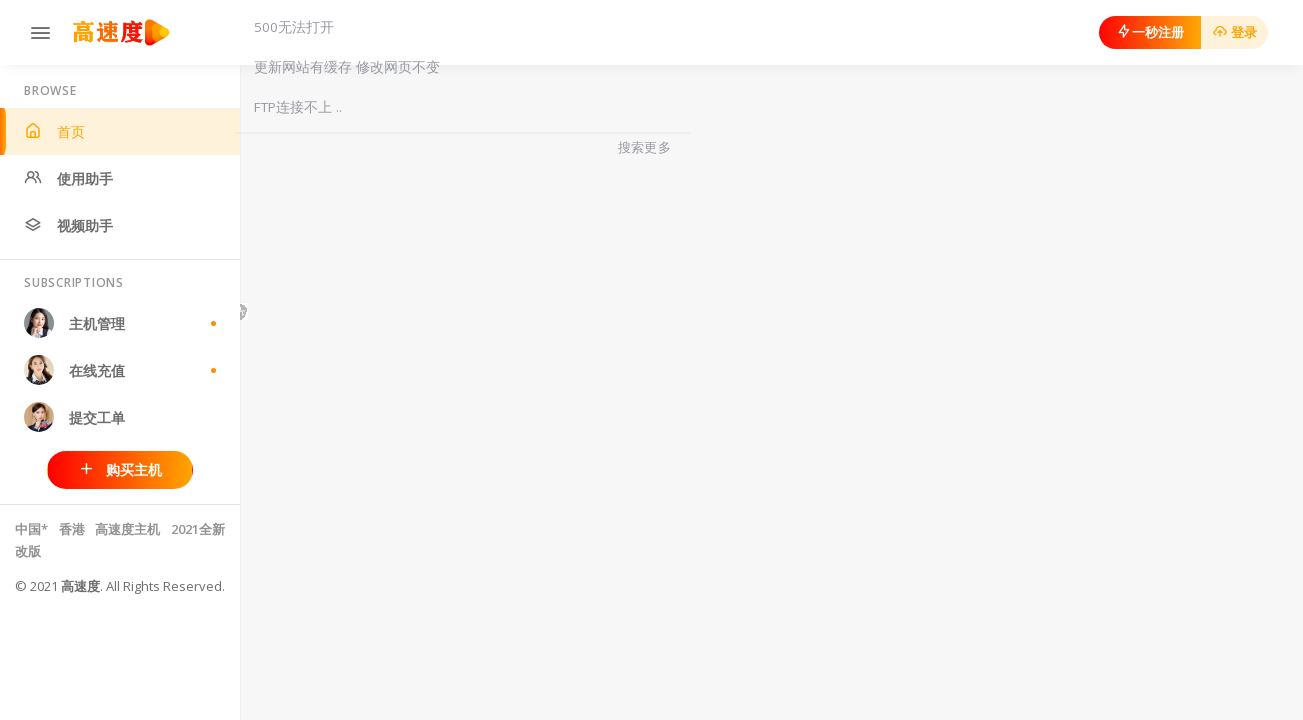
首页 (54, 131)
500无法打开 (294, 27)
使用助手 (68, 178)
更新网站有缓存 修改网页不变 (347, 67)
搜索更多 (644, 147)
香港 (73, 529)
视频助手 (68, 225)
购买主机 (120, 469)
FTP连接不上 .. (298, 107)
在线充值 (120, 370)
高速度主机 (127, 529)
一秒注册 (1150, 32)
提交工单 (74, 417)
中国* (31, 529)
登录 (1234, 32)
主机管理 (120, 323)
